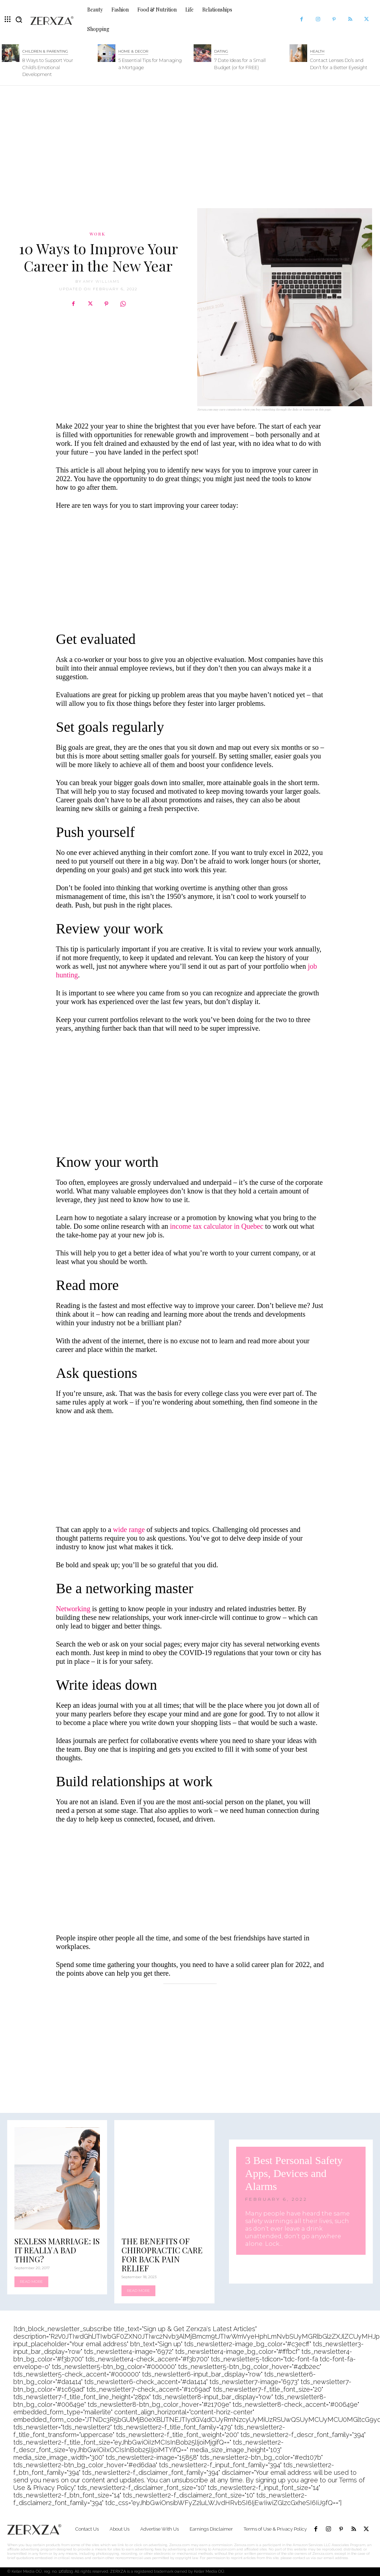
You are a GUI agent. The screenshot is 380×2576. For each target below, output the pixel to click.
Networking (73, 1609)
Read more (31, 2281)
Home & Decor (133, 51)
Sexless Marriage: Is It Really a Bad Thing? (57, 2250)
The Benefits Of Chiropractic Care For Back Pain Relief (162, 2254)
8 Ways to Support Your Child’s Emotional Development (47, 67)
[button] (19, 19)
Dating (221, 51)
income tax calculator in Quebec (217, 1226)
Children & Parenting (45, 51)
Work (97, 234)
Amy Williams (101, 281)
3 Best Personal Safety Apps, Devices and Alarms (294, 2173)
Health (317, 51)
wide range (129, 1529)
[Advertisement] (190, 143)
